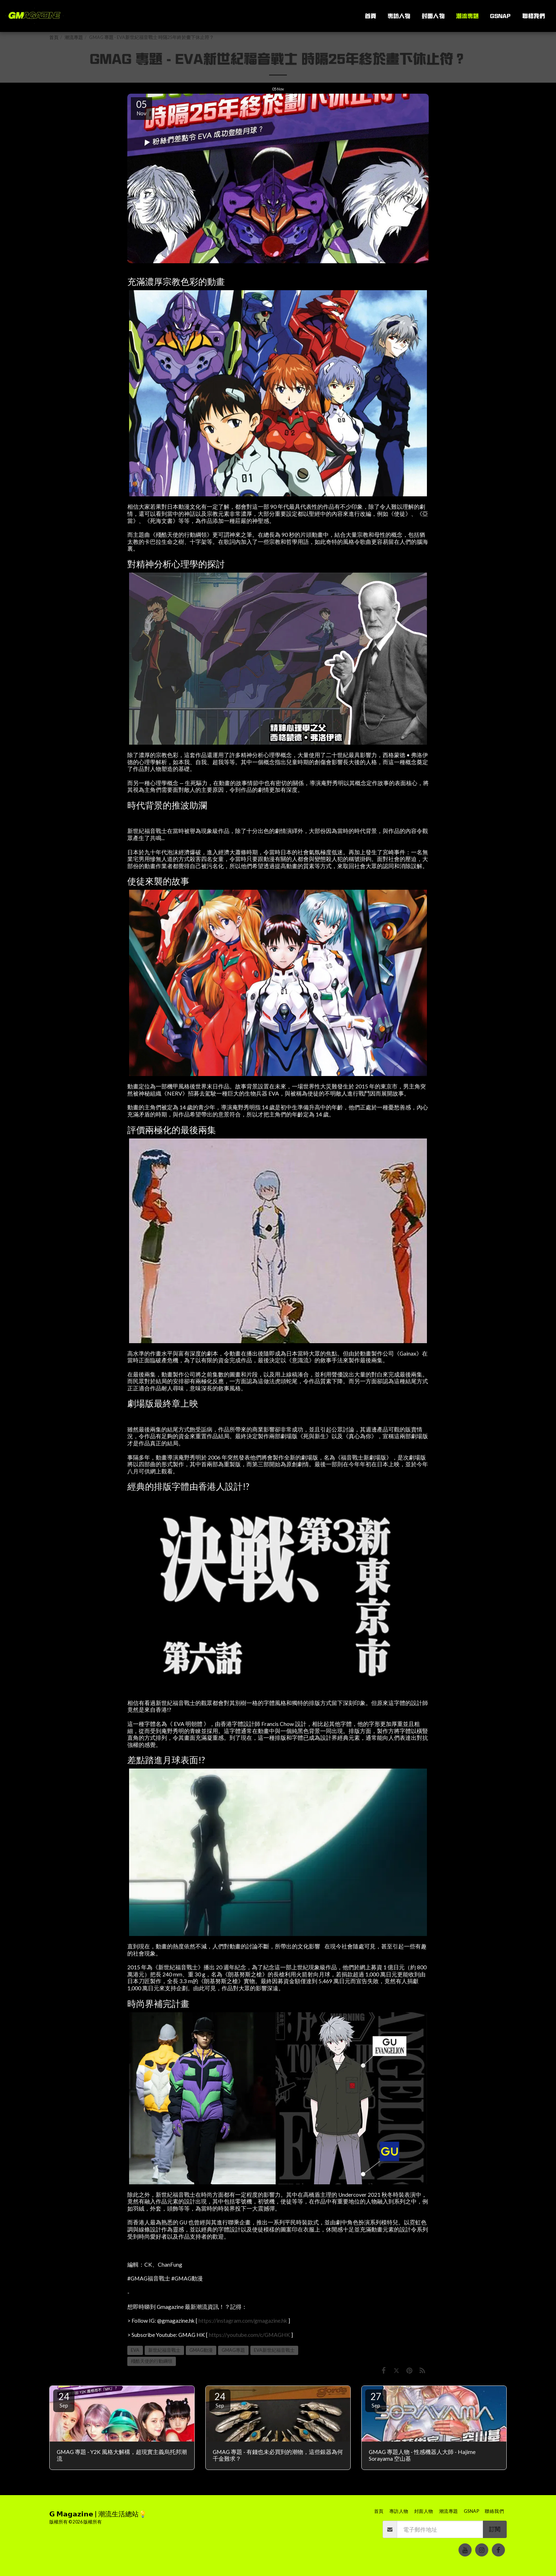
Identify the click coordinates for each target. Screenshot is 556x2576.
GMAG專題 (233, 2350)
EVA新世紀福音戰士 (274, 2350)
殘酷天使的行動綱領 (151, 2361)
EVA (135, 2350)
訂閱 (494, 2529)
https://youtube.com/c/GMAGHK (249, 2335)
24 (63, 2400)
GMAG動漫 (201, 2350)
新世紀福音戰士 (164, 2350)
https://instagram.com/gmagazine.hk (243, 2320)
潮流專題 (74, 37)
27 (376, 2400)
